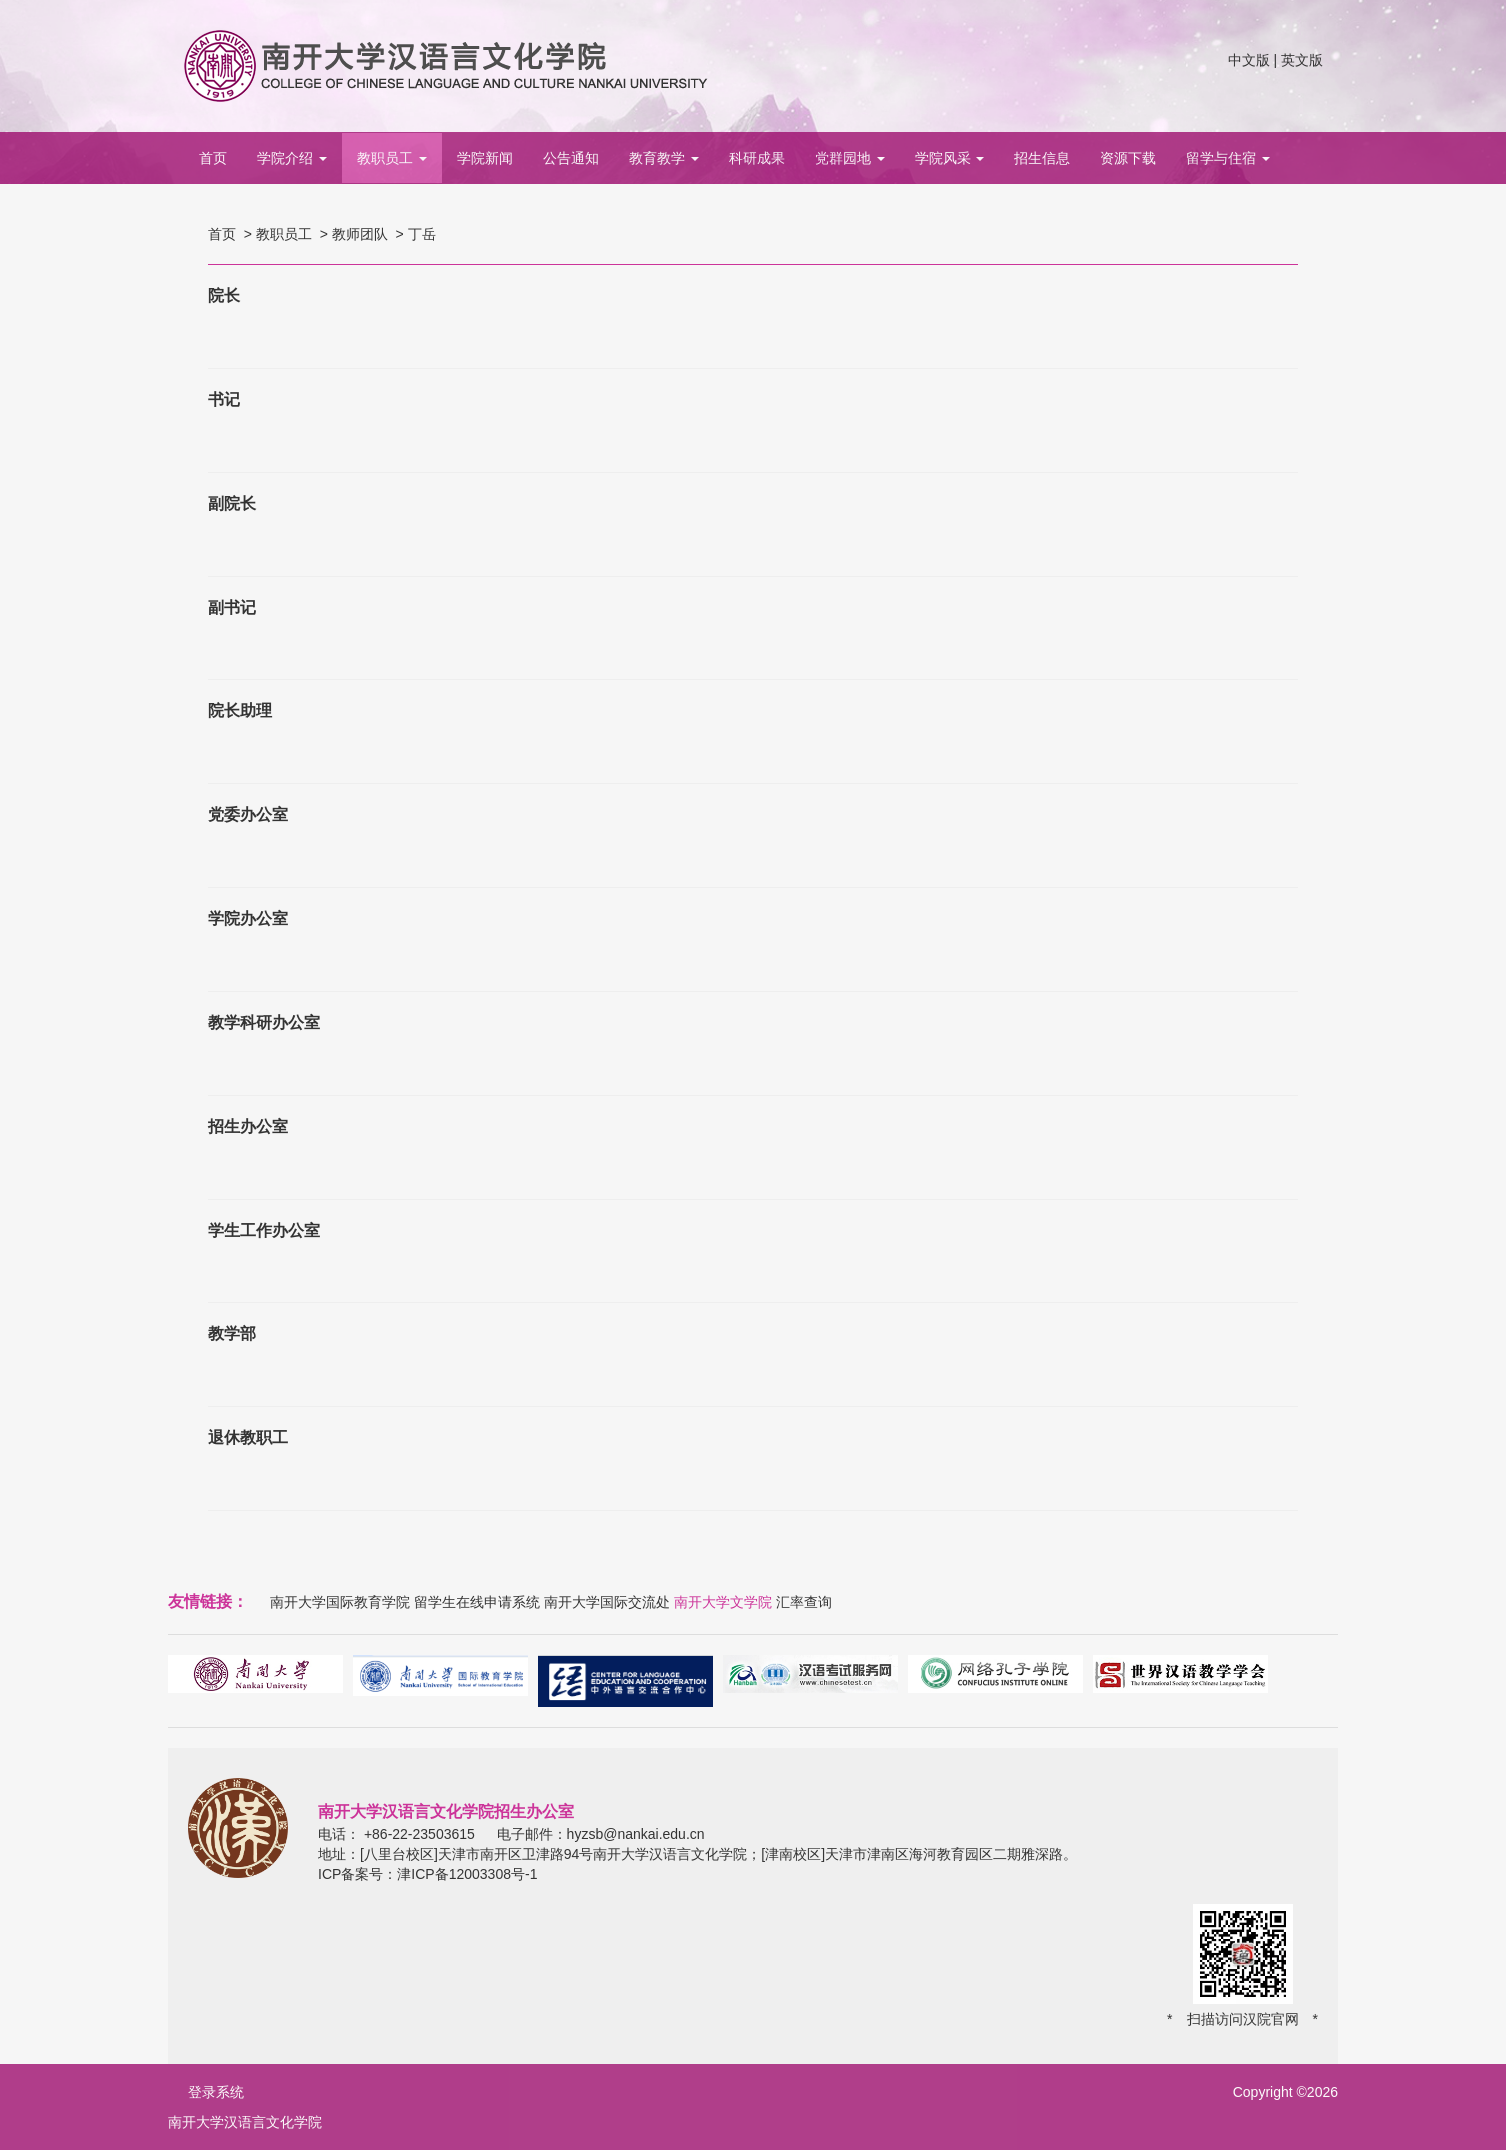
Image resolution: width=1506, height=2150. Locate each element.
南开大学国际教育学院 (340, 1602)
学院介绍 (292, 158)
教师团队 (360, 234)
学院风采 (950, 158)
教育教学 (664, 158)
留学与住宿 (1228, 158)
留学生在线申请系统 (477, 1602)
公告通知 (571, 158)
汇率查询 (804, 1602)
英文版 (1302, 60)
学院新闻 (485, 158)
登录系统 (216, 2092)
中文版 (1249, 60)
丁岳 (422, 234)
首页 (213, 158)
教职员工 (392, 158)
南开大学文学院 (723, 1602)
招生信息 (1042, 158)
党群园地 (850, 158)
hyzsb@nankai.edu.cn (636, 1834)
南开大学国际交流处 (607, 1602)
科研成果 (757, 158)
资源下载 (1128, 158)
